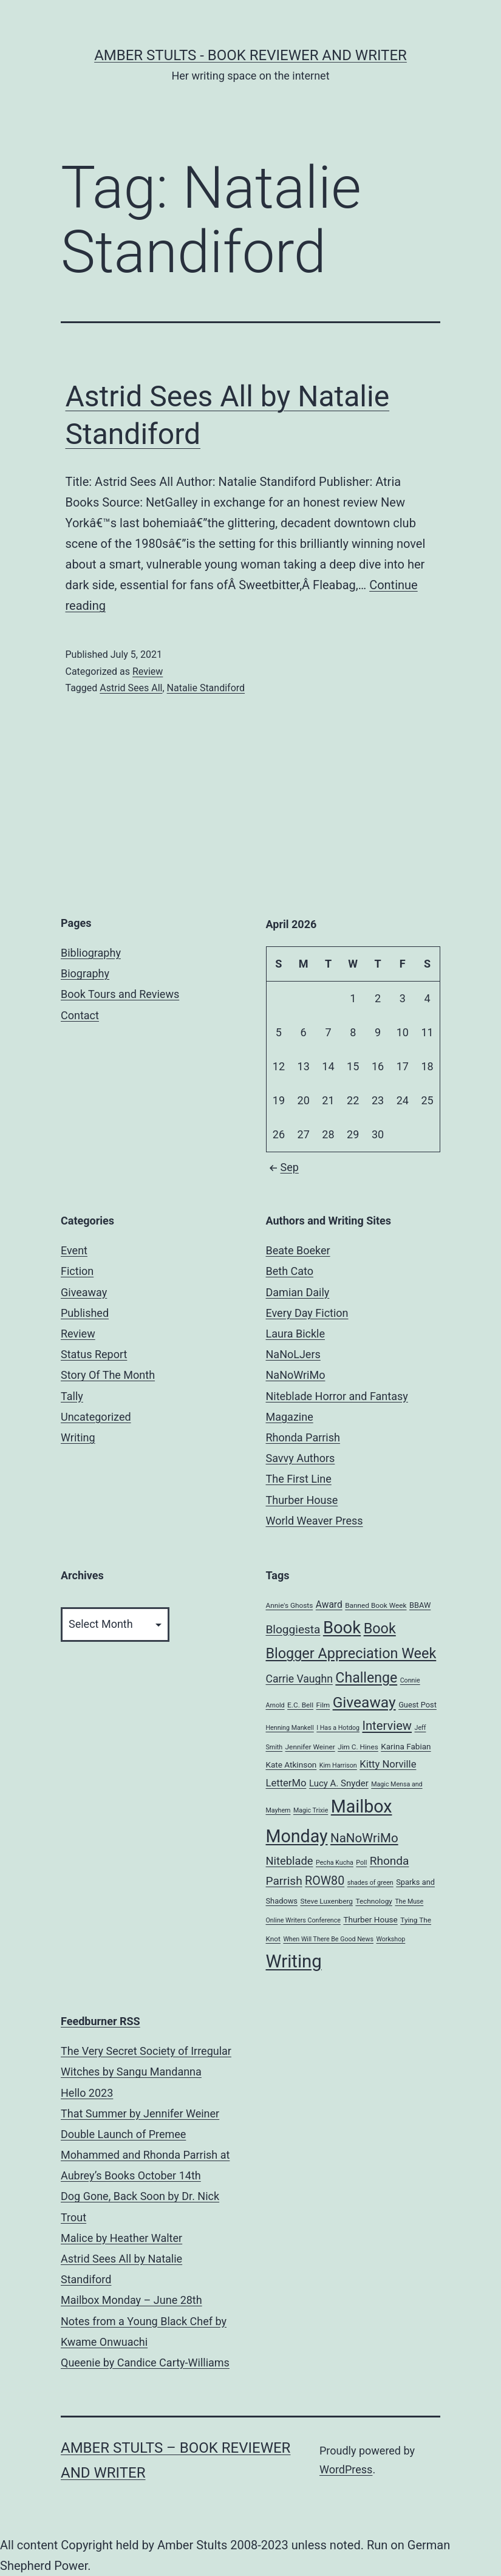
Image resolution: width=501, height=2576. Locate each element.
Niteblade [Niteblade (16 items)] (289, 1860)
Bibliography (91, 952)
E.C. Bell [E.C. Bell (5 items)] (300, 1705)
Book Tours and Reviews (120, 994)
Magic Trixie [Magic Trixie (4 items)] (310, 1810)
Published (85, 1313)
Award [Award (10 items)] (329, 1604)
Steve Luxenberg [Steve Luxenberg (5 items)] (326, 1901)
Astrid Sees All (131, 688)
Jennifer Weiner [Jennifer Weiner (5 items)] (310, 1747)
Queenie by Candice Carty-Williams (145, 2362)
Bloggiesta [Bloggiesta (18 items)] (293, 1629)
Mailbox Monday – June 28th (131, 2300)
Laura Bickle (295, 1333)
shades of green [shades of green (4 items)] (370, 1883)
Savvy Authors (300, 1458)
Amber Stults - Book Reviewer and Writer (250, 55)
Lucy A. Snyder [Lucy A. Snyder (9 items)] (339, 1783)
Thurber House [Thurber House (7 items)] (370, 1919)
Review (147, 671)
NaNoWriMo (295, 1374)
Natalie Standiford (206, 688)
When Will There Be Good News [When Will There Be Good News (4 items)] (328, 1939)
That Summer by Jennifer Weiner (140, 2113)
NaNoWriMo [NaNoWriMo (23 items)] (364, 1838)
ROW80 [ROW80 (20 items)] (324, 1881)
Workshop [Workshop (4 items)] (390, 1939)
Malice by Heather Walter (121, 2238)
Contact (80, 1015)
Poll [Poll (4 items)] (361, 1863)
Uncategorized (96, 1416)
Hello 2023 (87, 2092)
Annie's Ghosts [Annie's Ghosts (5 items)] (289, 1605)
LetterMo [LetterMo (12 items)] (286, 1783)
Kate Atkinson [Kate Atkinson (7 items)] (291, 1764)
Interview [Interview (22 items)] (387, 1725)
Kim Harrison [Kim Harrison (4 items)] (338, 1765)
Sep (282, 1167)
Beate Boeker (298, 1250)
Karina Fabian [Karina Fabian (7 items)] (406, 1746)
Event (74, 1250)
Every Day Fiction (307, 1313)
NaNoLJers (293, 1354)
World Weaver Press (314, 1520)
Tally (72, 1396)
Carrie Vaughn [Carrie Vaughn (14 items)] (299, 1679)
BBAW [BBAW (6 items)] (420, 1605)
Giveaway (84, 1292)
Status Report (94, 1354)
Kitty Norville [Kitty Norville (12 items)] (388, 1764)
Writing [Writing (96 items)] (294, 1961)
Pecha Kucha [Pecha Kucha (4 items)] (334, 1863)
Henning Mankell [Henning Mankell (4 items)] (290, 1728)
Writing (78, 1437)
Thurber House (302, 1500)
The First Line (299, 1478)
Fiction (77, 1271)
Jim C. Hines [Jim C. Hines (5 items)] (358, 1747)
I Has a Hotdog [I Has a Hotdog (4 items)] (338, 1728)
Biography (85, 973)
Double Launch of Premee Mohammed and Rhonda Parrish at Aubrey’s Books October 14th (145, 2155)
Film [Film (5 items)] (323, 1705)
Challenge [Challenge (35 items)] (366, 1678)
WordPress (345, 2469)
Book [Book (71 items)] (342, 1628)
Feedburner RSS (100, 2021)
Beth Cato (290, 1271)
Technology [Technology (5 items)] (373, 1901)
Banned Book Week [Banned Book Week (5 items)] (375, 1605)
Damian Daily (298, 1292)
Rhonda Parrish (303, 1437)
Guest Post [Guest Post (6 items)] (417, 1704)
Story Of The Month (108, 1374)
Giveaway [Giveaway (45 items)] (364, 1702)
